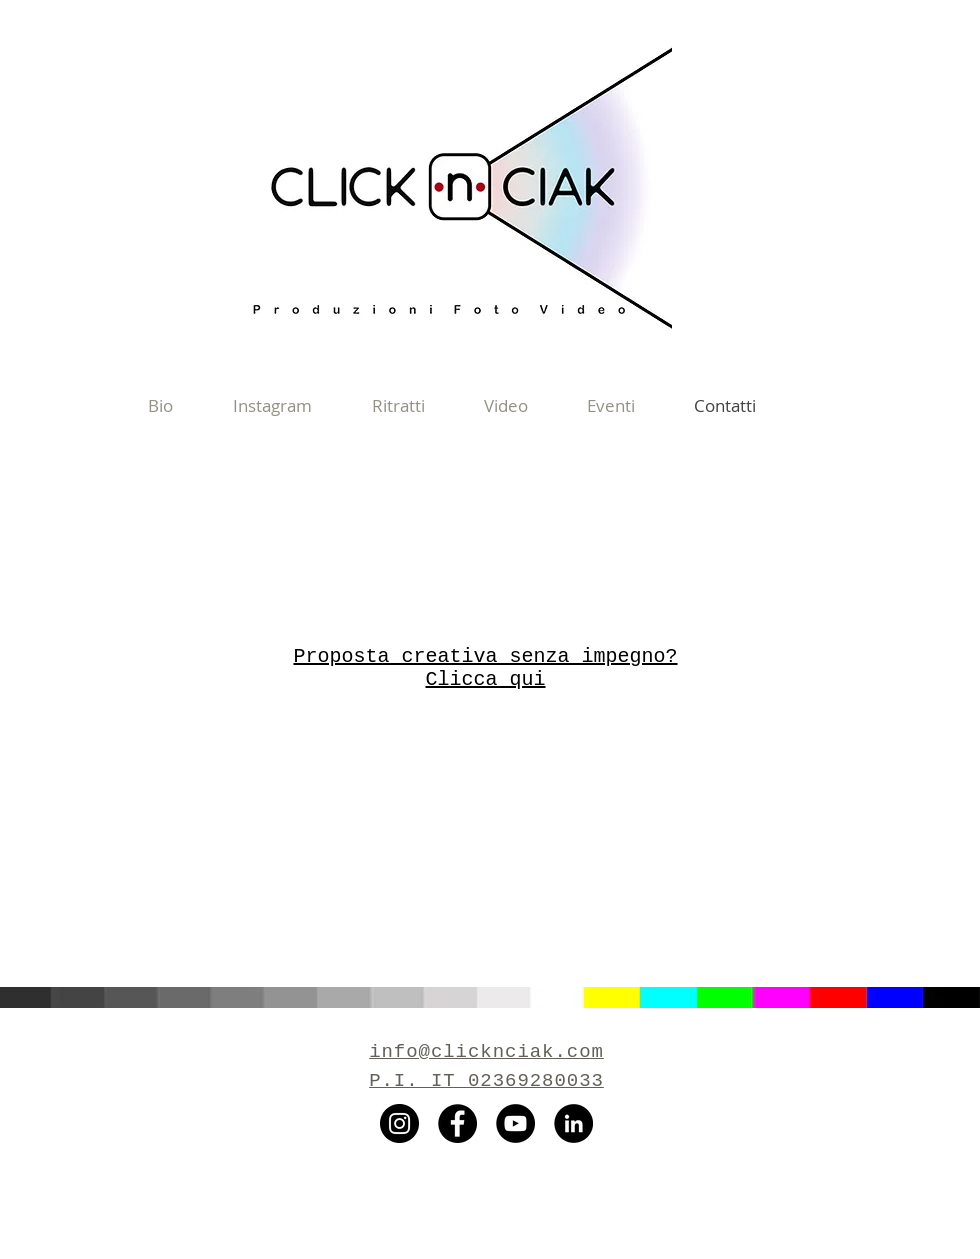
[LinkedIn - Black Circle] (573, 1123)
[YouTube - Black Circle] (515, 1123)
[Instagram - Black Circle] (399, 1123)
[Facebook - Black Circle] (457, 1123)
